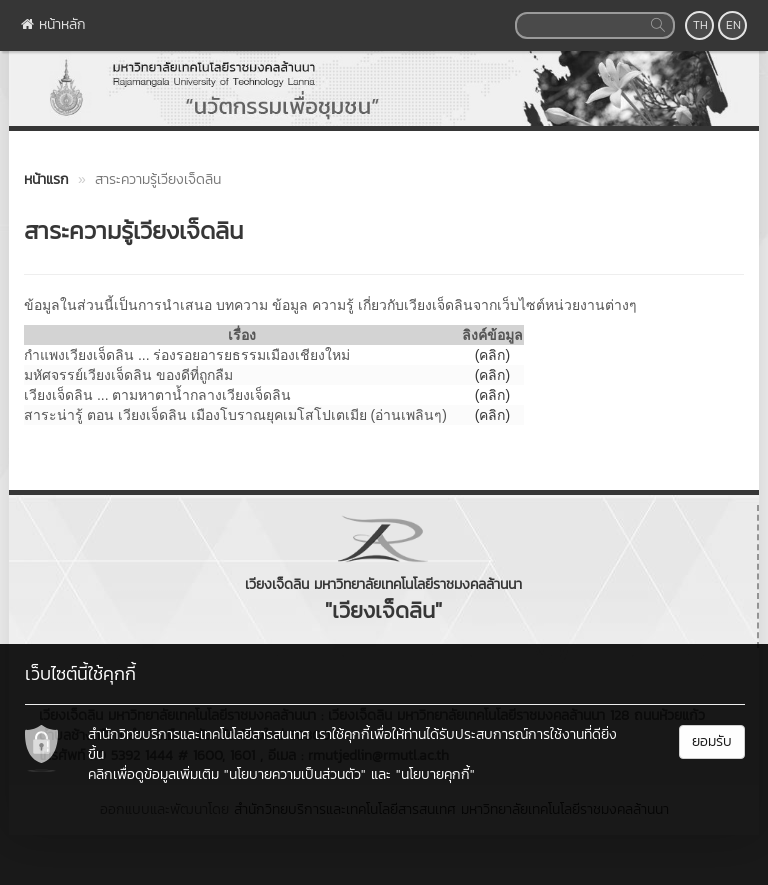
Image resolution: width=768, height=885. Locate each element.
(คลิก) (492, 375)
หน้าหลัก (53, 24)
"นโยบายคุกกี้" (435, 774)
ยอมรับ (712, 741)
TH (700, 25)
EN (733, 25)
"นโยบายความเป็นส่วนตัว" (295, 774)
